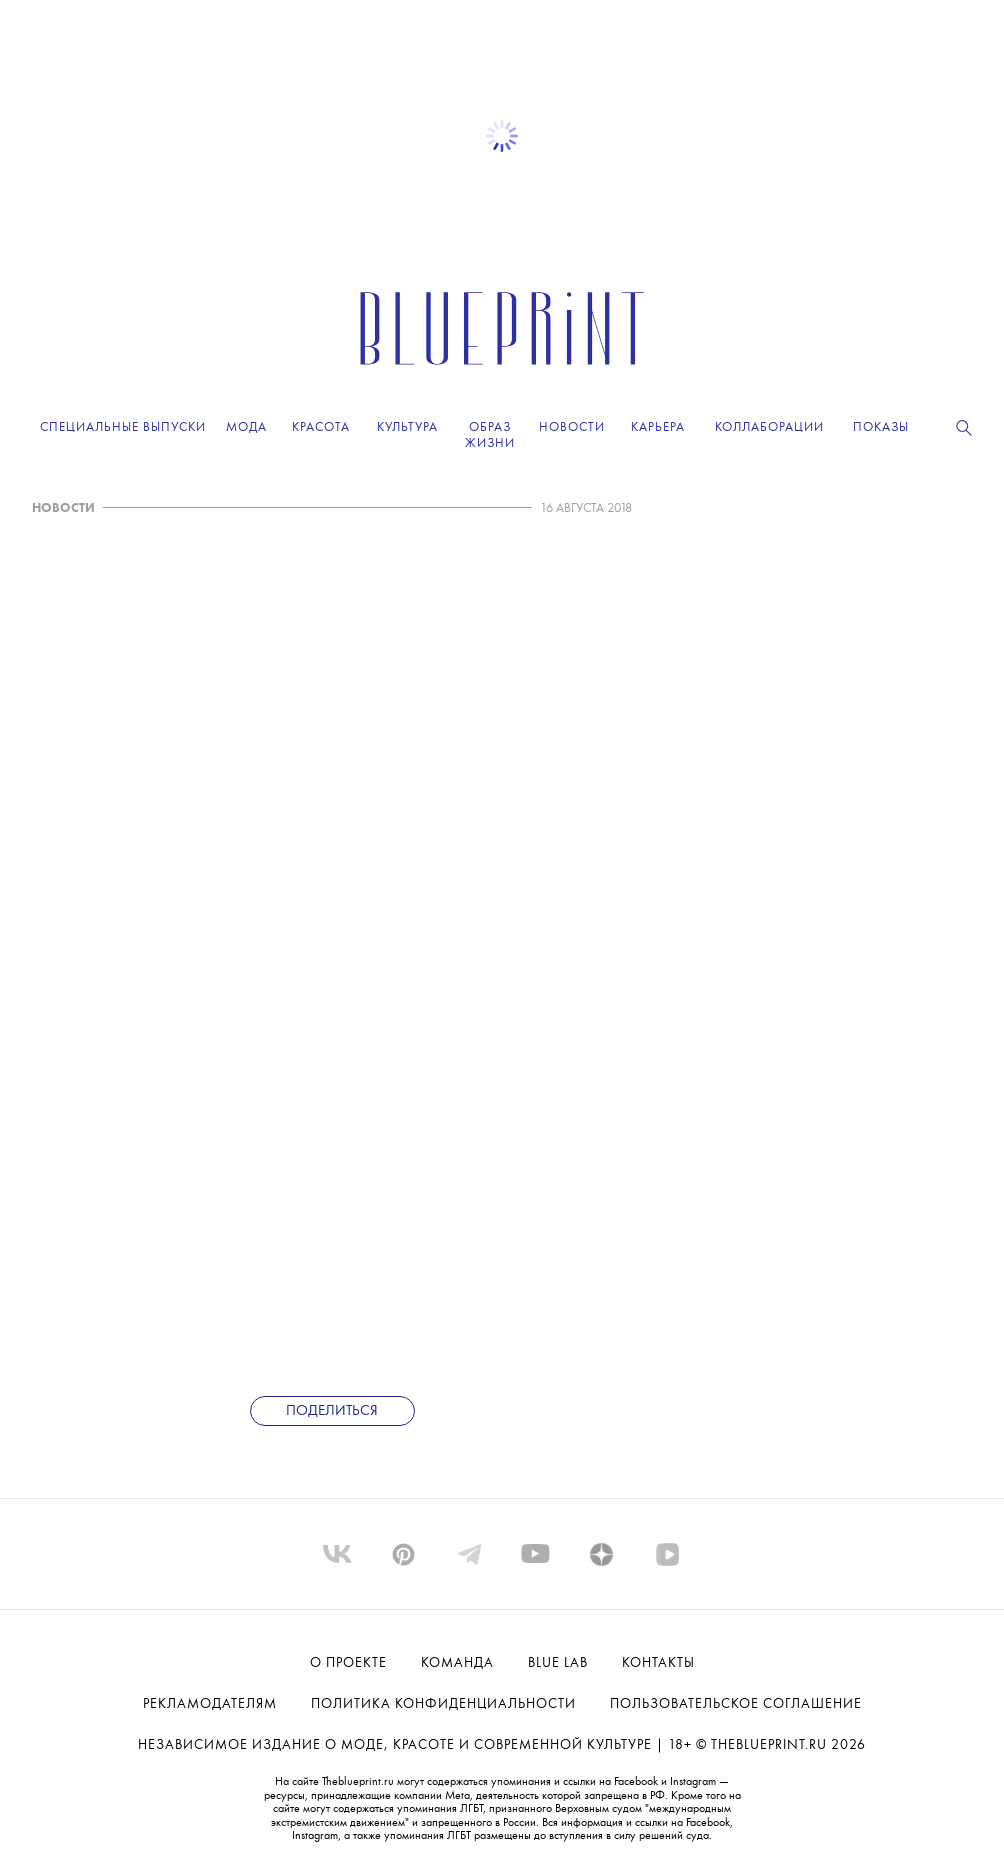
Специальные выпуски (123, 427)
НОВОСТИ (63, 508)
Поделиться (332, 1411)
